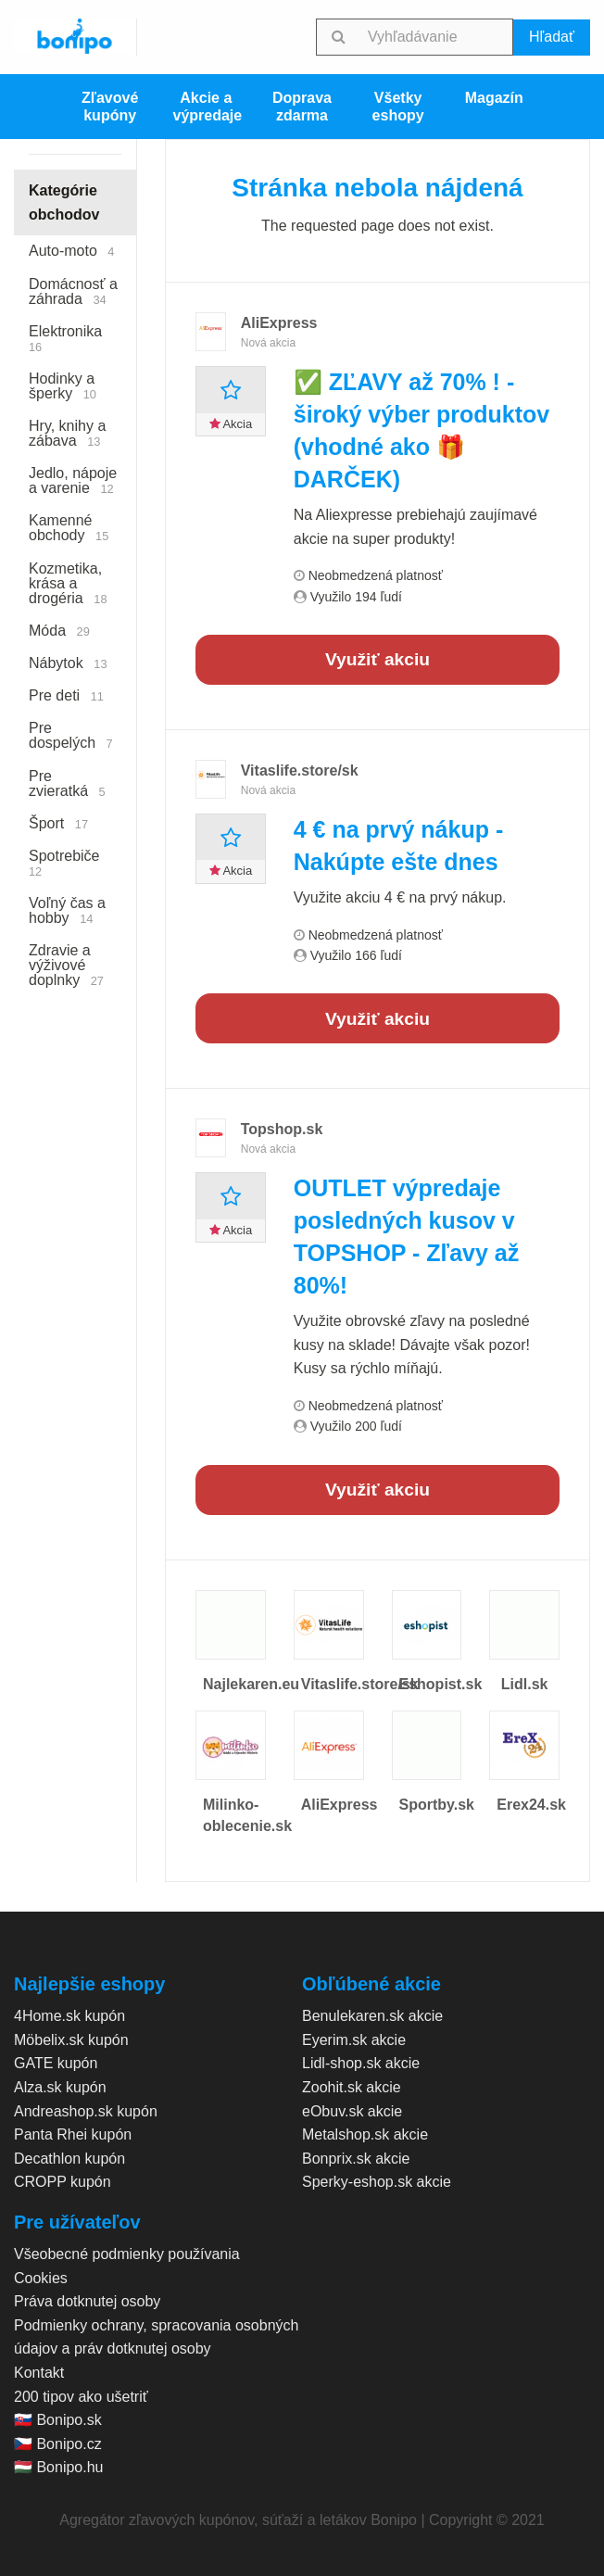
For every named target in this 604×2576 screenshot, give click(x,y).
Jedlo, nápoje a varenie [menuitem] (73, 480)
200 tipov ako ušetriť (81, 2397)
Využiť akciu (377, 659)
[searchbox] (436, 37)
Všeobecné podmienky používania (127, 2254)
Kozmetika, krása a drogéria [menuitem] (68, 583)
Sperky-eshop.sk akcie (376, 2182)
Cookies (41, 2278)
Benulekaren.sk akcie (372, 2016)
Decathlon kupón (69, 2158)
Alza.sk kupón (60, 2087)
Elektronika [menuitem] (69, 338)
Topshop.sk (282, 1129)
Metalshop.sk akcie (365, 2134)
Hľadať (551, 36)
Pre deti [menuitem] (66, 695)
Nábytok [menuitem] (68, 663)
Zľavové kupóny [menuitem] (110, 106)
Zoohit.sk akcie (351, 2087)
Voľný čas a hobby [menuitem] (67, 910)
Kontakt (39, 2372)
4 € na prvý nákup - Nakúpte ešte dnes (398, 845)
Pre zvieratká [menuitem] (67, 783)
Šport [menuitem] (58, 823)
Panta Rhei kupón (73, 2134)
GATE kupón (55, 2063)
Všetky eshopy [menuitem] (398, 106)
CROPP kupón (62, 2182)
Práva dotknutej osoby (87, 2301)
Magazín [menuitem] (494, 98)
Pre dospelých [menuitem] (71, 735)
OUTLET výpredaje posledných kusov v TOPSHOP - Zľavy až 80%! (407, 1236)
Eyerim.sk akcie (354, 2040)
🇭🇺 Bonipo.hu (59, 2467)
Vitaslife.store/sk (300, 770)
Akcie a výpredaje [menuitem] (207, 106)
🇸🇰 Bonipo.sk (58, 2420)
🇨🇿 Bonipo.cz (58, 2444)
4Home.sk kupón (69, 2016)
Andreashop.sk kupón (85, 2111)
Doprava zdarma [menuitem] (302, 106)
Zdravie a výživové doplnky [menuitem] (66, 965)
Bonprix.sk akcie (356, 2158)
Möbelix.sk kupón (71, 2040)
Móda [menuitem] (59, 630)
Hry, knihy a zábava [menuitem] (67, 433)
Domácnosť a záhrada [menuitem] (73, 291)
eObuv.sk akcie (352, 2111)
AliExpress (279, 323)
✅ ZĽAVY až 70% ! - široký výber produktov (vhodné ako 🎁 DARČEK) (421, 430)
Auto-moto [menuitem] (72, 251)
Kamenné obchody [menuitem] (68, 527)
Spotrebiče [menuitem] (68, 863)
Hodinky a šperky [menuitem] (62, 386)
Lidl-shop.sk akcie (361, 2063)
